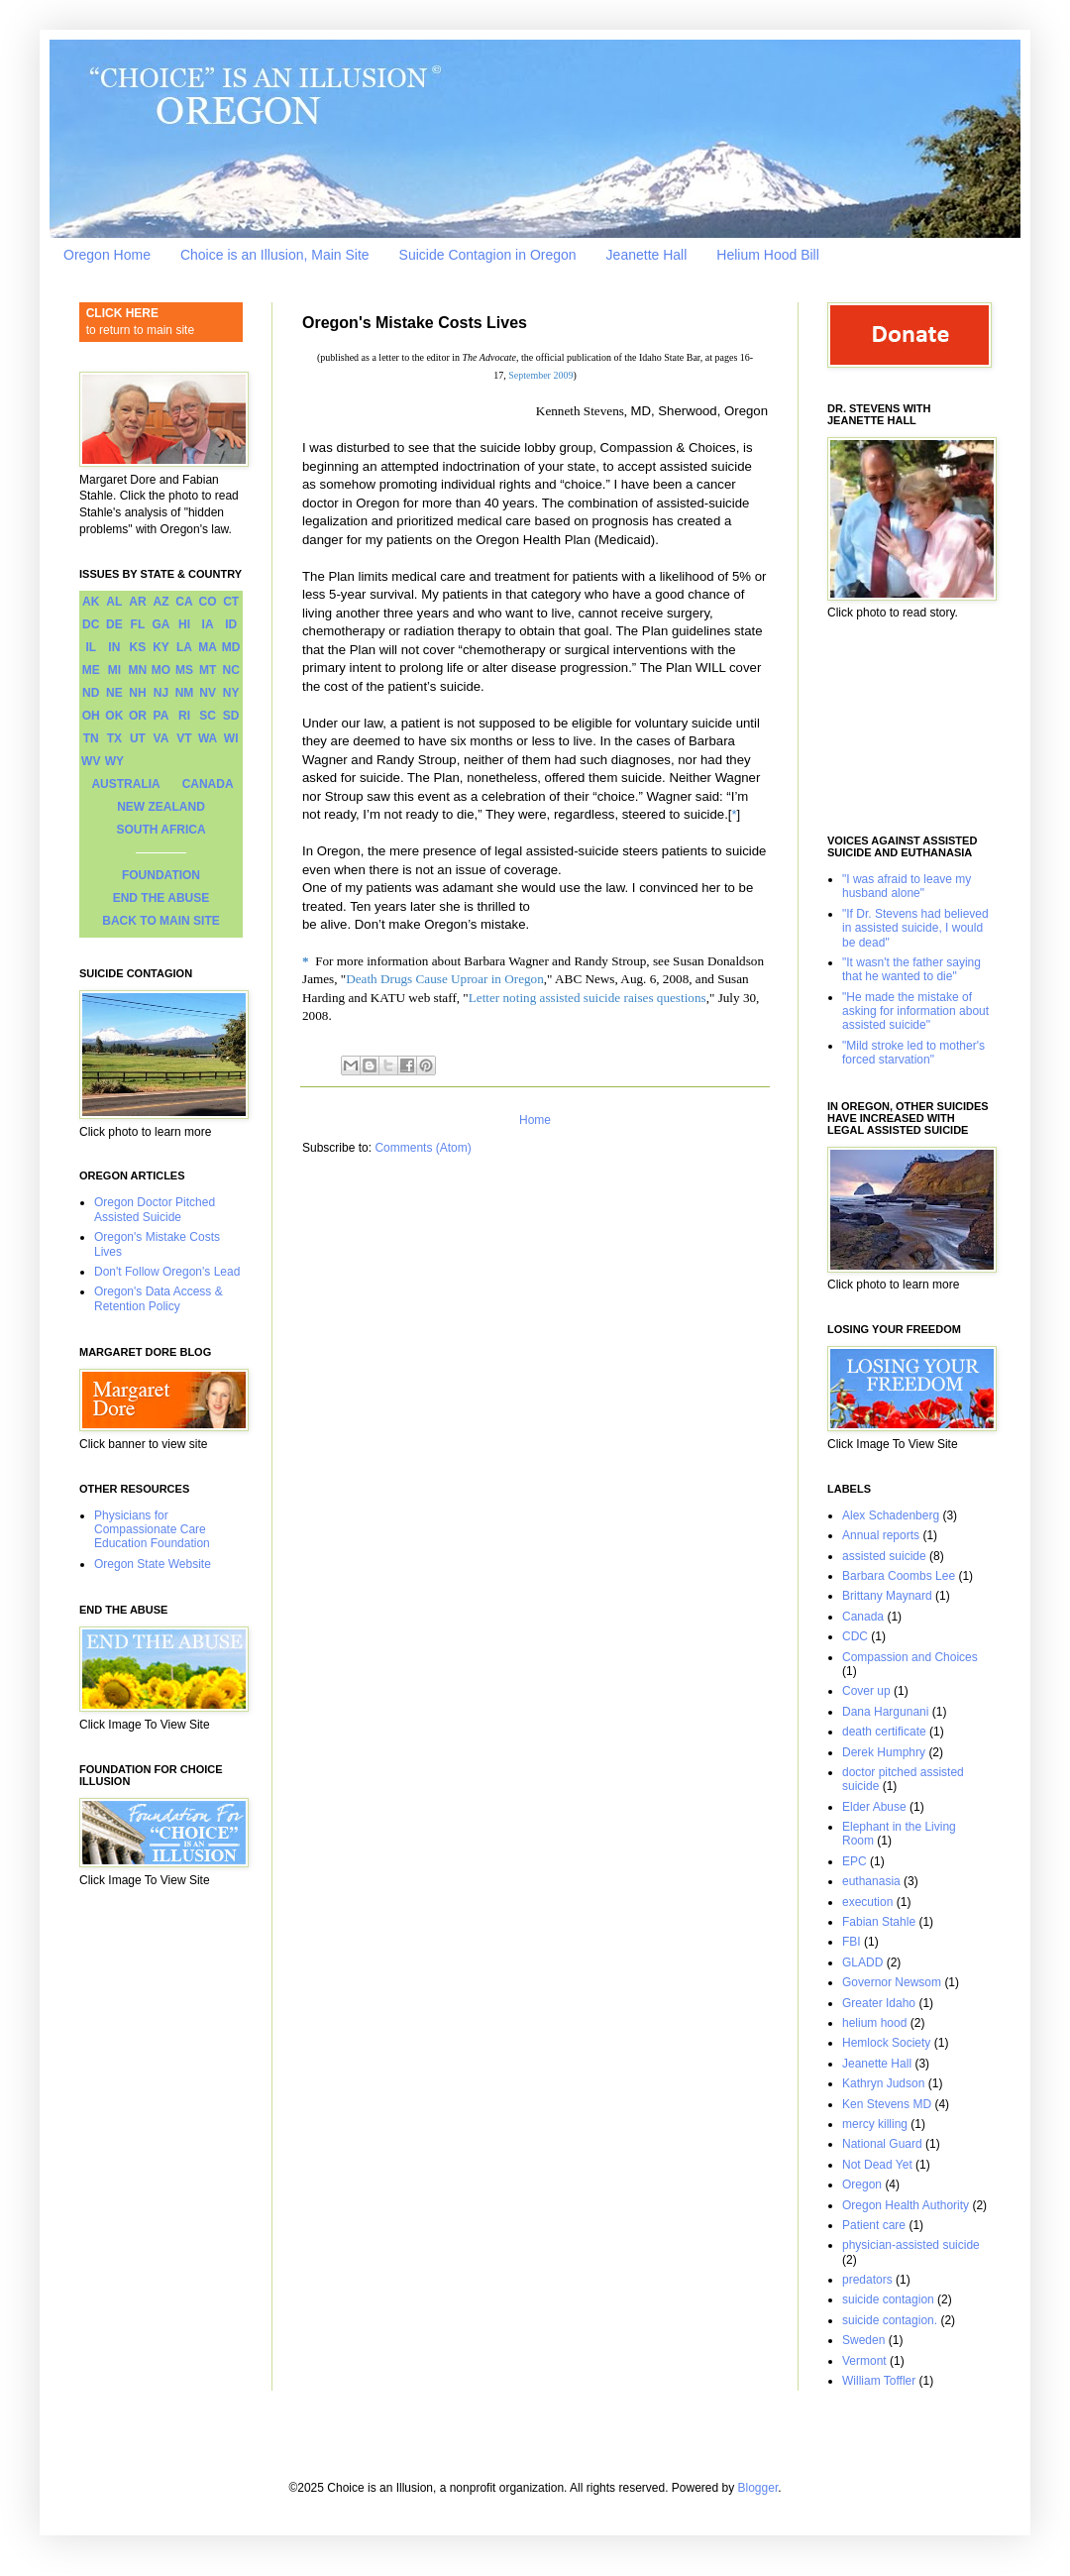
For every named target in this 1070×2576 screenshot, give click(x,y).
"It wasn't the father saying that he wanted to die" (911, 969)
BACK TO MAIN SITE (160, 921)
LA (184, 647)
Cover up (866, 1691)
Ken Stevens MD (886, 2104)
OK (114, 716)
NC (231, 670)
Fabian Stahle (878, 1922)
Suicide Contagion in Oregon (488, 255)
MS (184, 670)
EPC (854, 1861)
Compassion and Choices (910, 1657)
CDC (855, 1636)
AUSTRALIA (125, 784)
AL (114, 602)
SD (231, 716)
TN (91, 738)
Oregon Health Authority (905, 2205)
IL (90, 647)
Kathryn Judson (883, 2083)
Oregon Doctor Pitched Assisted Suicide (154, 1209)
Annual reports (880, 1535)
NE (114, 693)
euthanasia (871, 1881)
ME (91, 670)
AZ (160, 602)
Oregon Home (107, 255)
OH (91, 716)
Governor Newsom (891, 1982)
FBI (851, 1942)
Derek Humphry (883, 1752)
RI (184, 716)
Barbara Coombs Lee (898, 1576)
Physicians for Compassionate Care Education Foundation (152, 1530)
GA (160, 624)
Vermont (864, 2361)
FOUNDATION (161, 875)
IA (208, 624)
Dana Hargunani (885, 1712)
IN (114, 647)
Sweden (863, 2340)
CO (208, 602)
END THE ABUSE (161, 898)
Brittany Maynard (887, 1596)
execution (867, 1902)
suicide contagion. (889, 2320)
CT (231, 602)
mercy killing (875, 2124)
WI (231, 738)
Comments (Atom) (422, 1148)
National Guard (882, 2144)
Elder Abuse (874, 1807)
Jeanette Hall (647, 255)
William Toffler (878, 2381)
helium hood (874, 2023)
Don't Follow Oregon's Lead (167, 1272)
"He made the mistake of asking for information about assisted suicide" (915, 1011)
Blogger (758, 2488)
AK (90, 602)
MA (207, 647)
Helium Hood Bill (767, 255)
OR (138, 716)
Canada (863, 1617)
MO (161, 670)
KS (138, 647)
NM (184, 693)
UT (138, 738)
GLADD (862, 1962)
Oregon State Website (152, 1564)
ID (231, 624)
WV (90, 761)
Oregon (862, 2184)
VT (183, 738)
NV (207, 693)
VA (161, 738)
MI (114, 670)
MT (207, 670)
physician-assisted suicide (911, 2245)
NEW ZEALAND (161, 807)
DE (114, 624)
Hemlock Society (886, 2043)
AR (137, 602)
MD (231, 647)
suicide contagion (888, 2299)
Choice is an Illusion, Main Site (275, 255)
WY (114, 761)
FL (138, 624)
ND (90, 693)
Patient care (874, 2225)
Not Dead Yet (877, 2165)
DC (90, 624)
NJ (161, 693)
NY (231, 693)
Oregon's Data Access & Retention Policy (158, 1298)
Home (535, 1120)
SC (207, 716)
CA (183, 602)
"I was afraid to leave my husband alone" (906, 886)
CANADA (208, 784)
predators (867, 2280)
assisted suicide (884, 1556)
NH (137, 693)
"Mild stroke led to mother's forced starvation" (913, 1052)
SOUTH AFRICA (160, 830)
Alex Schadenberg (890, 1515)
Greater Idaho (878, 2003)
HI (184, 624)
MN (138, 670)
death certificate (884, 1731)
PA (161, 716)
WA (207, 738)
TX (114, 738)
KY (161, 647)
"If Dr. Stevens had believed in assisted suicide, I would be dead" (915, 928)
